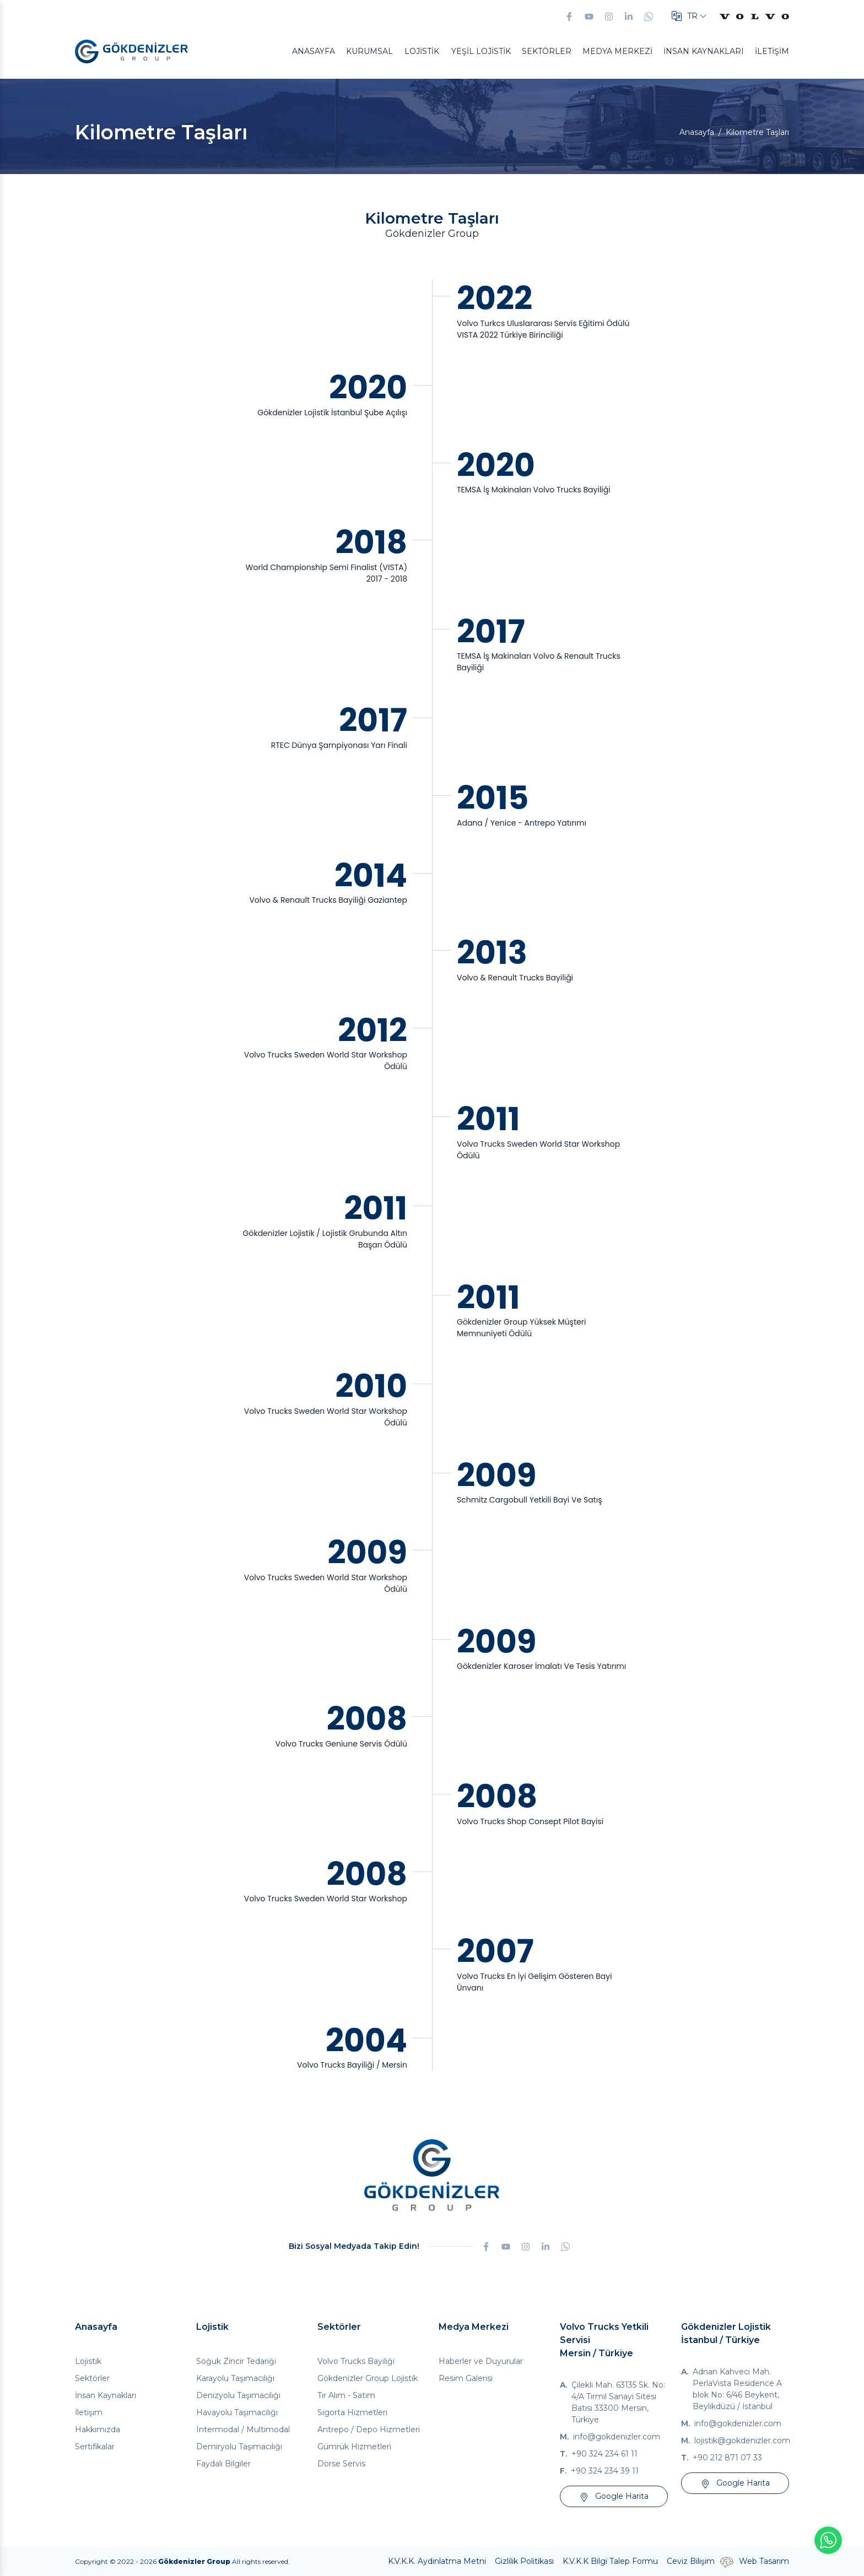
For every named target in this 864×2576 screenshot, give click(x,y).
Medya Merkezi (617, 51)
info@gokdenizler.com (616, 2437)
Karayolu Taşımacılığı (235, 2378)
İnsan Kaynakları (703, 51)
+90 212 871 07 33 (727, 2458)
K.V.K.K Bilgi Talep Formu (610, 2561)
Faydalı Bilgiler (223, 2464)
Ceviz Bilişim (691, 2561)
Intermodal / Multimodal (243, 2429)
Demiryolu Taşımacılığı (239, 2447)
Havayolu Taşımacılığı (237, 2412)
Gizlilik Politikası (524, 2561)
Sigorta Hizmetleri (352, 2412)
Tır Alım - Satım (346, 2395)
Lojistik (421, 51)
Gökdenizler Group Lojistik (367, 2378)
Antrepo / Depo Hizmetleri (368, 2429)
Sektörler (546, 51)
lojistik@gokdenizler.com (742, 2440)
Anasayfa (313, 51)
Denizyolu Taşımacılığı (238, 2395)
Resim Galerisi (466, 2378)
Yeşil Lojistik (481, 51)
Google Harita (614, 2496)
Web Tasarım (764, 2561)
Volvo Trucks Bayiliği (356, 2361)
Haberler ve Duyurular (481, 2361)
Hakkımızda (97, 2429)
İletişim (772, 51)
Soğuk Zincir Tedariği (236, 2361)
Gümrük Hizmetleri (354, 2447)
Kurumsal (369, 51)
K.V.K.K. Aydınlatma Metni (437, 2561)
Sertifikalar (95, 2447)
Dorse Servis (341, 2464)
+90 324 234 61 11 (604, 2454)
